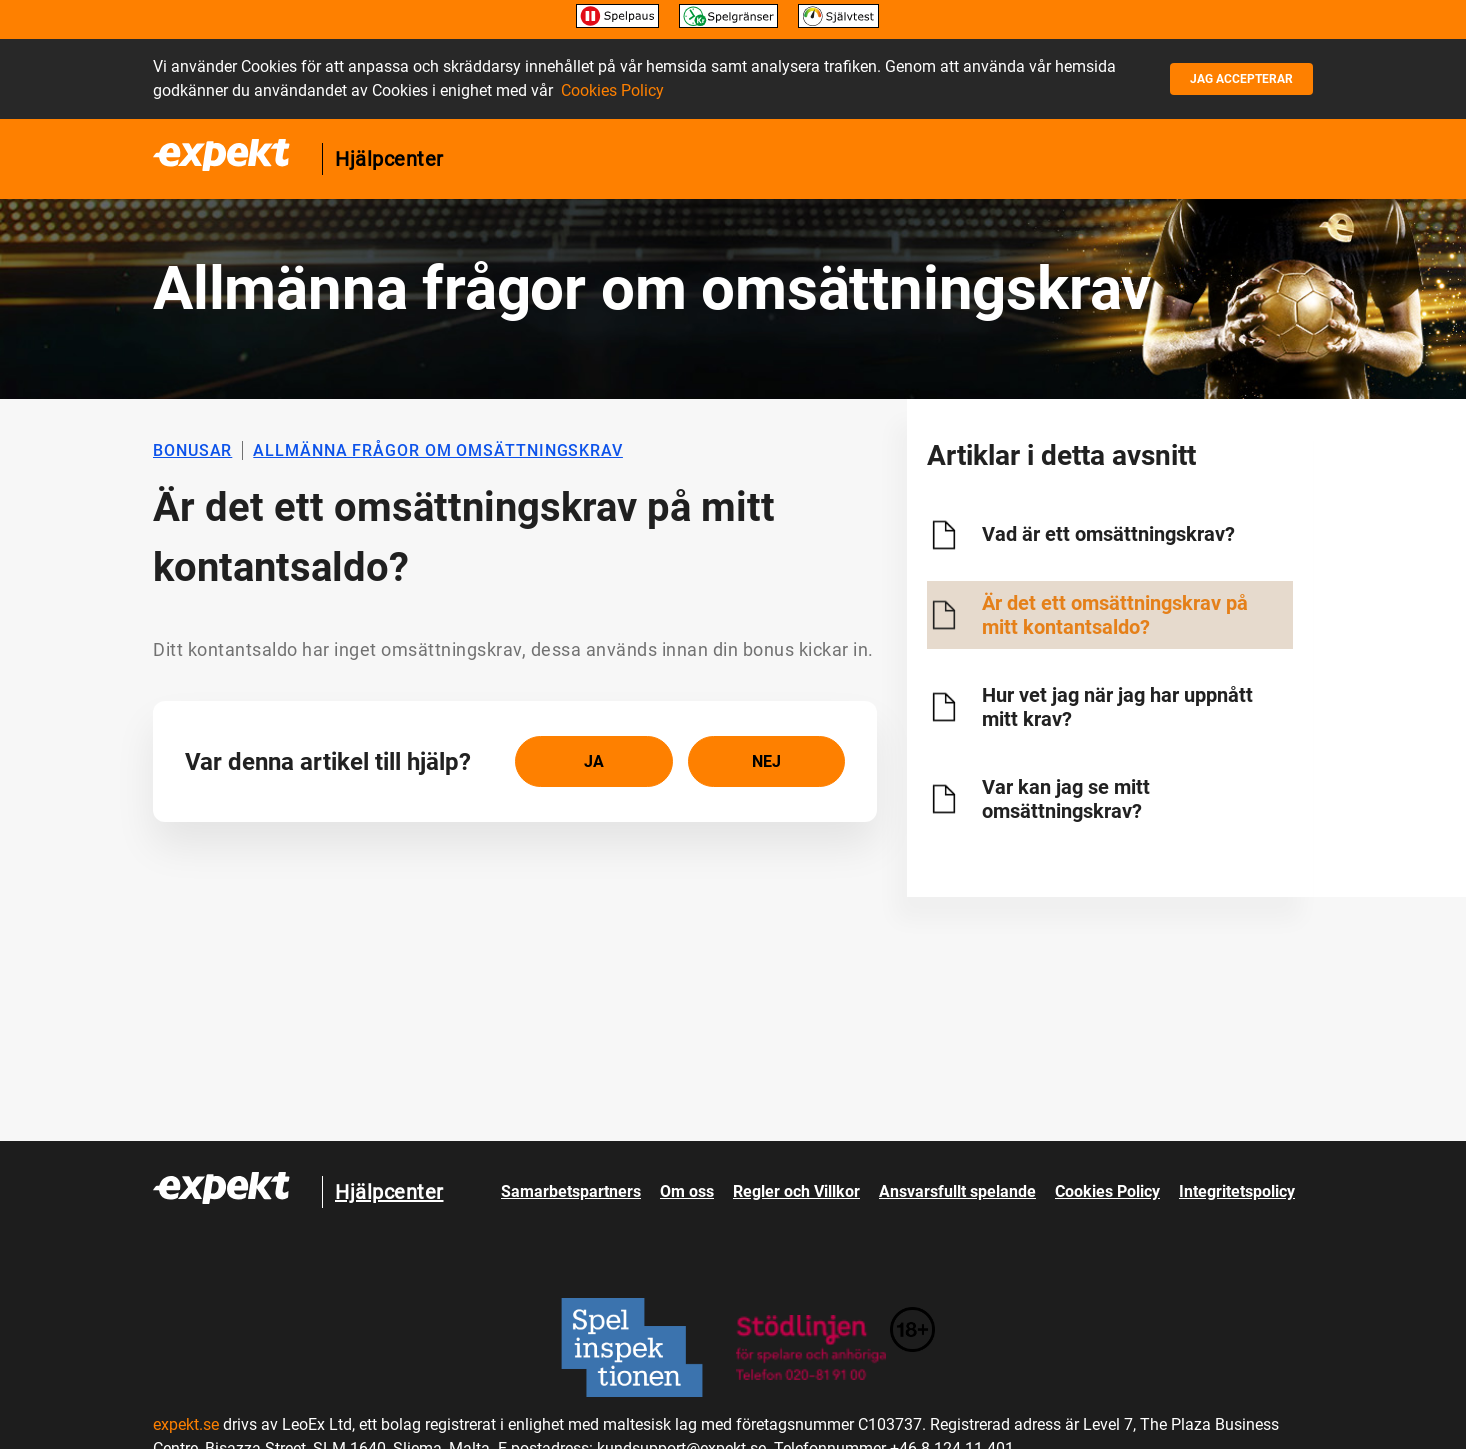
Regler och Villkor (796, 1191)
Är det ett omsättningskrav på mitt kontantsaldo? (1115, 615)
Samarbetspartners (571, 1191)
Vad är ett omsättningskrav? (1108, 534)
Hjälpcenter (389, 159)
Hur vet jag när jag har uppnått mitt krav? (1117, 707)
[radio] (594, 761)
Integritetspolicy (1237, 1191)
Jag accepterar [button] (1241, 79)
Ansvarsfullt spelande (957, 1191)
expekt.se (186, 1424)
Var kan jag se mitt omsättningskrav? (1066, 799)
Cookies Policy (612, 90)
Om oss (687, 1191)
